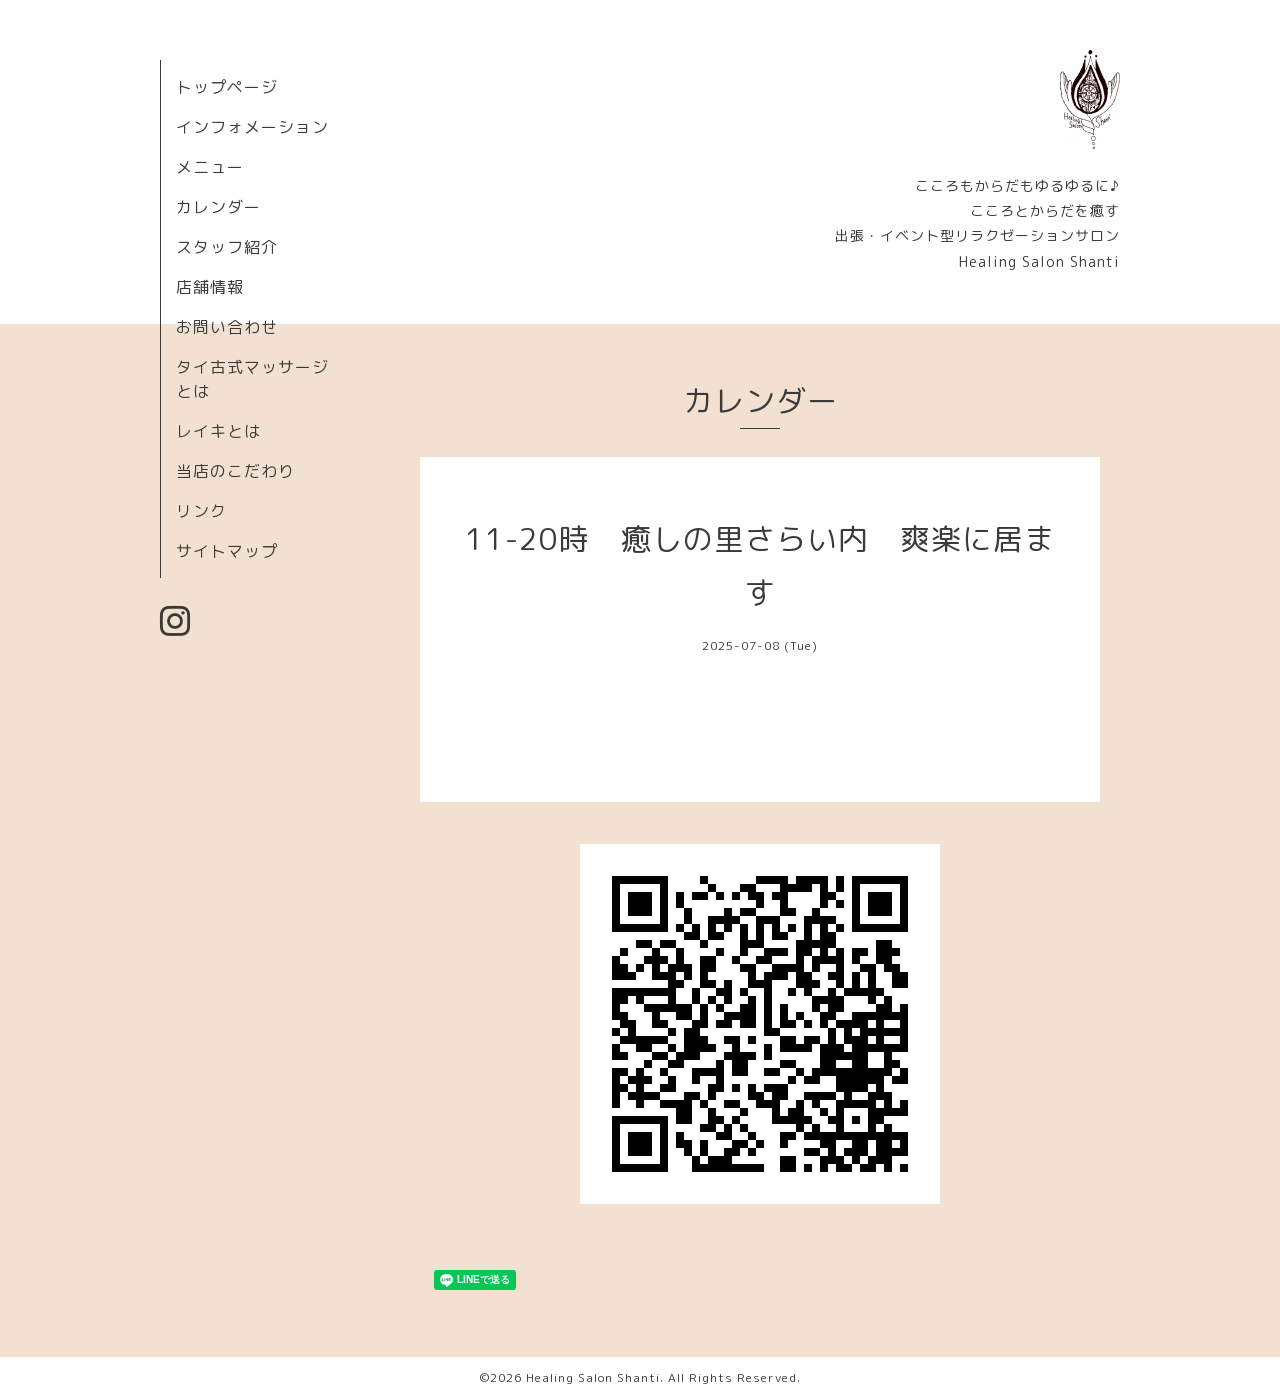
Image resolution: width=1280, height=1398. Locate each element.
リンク (201, 511)
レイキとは (218, 431)
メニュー (210, 167)
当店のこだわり (235, 471)
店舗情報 (210, 287)
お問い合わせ (227, 327)
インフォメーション (252, 127)
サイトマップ (227, 551)
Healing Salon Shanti (593, 1377)
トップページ (227, 87)
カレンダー (218, 207)
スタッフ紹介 (227, 247)
